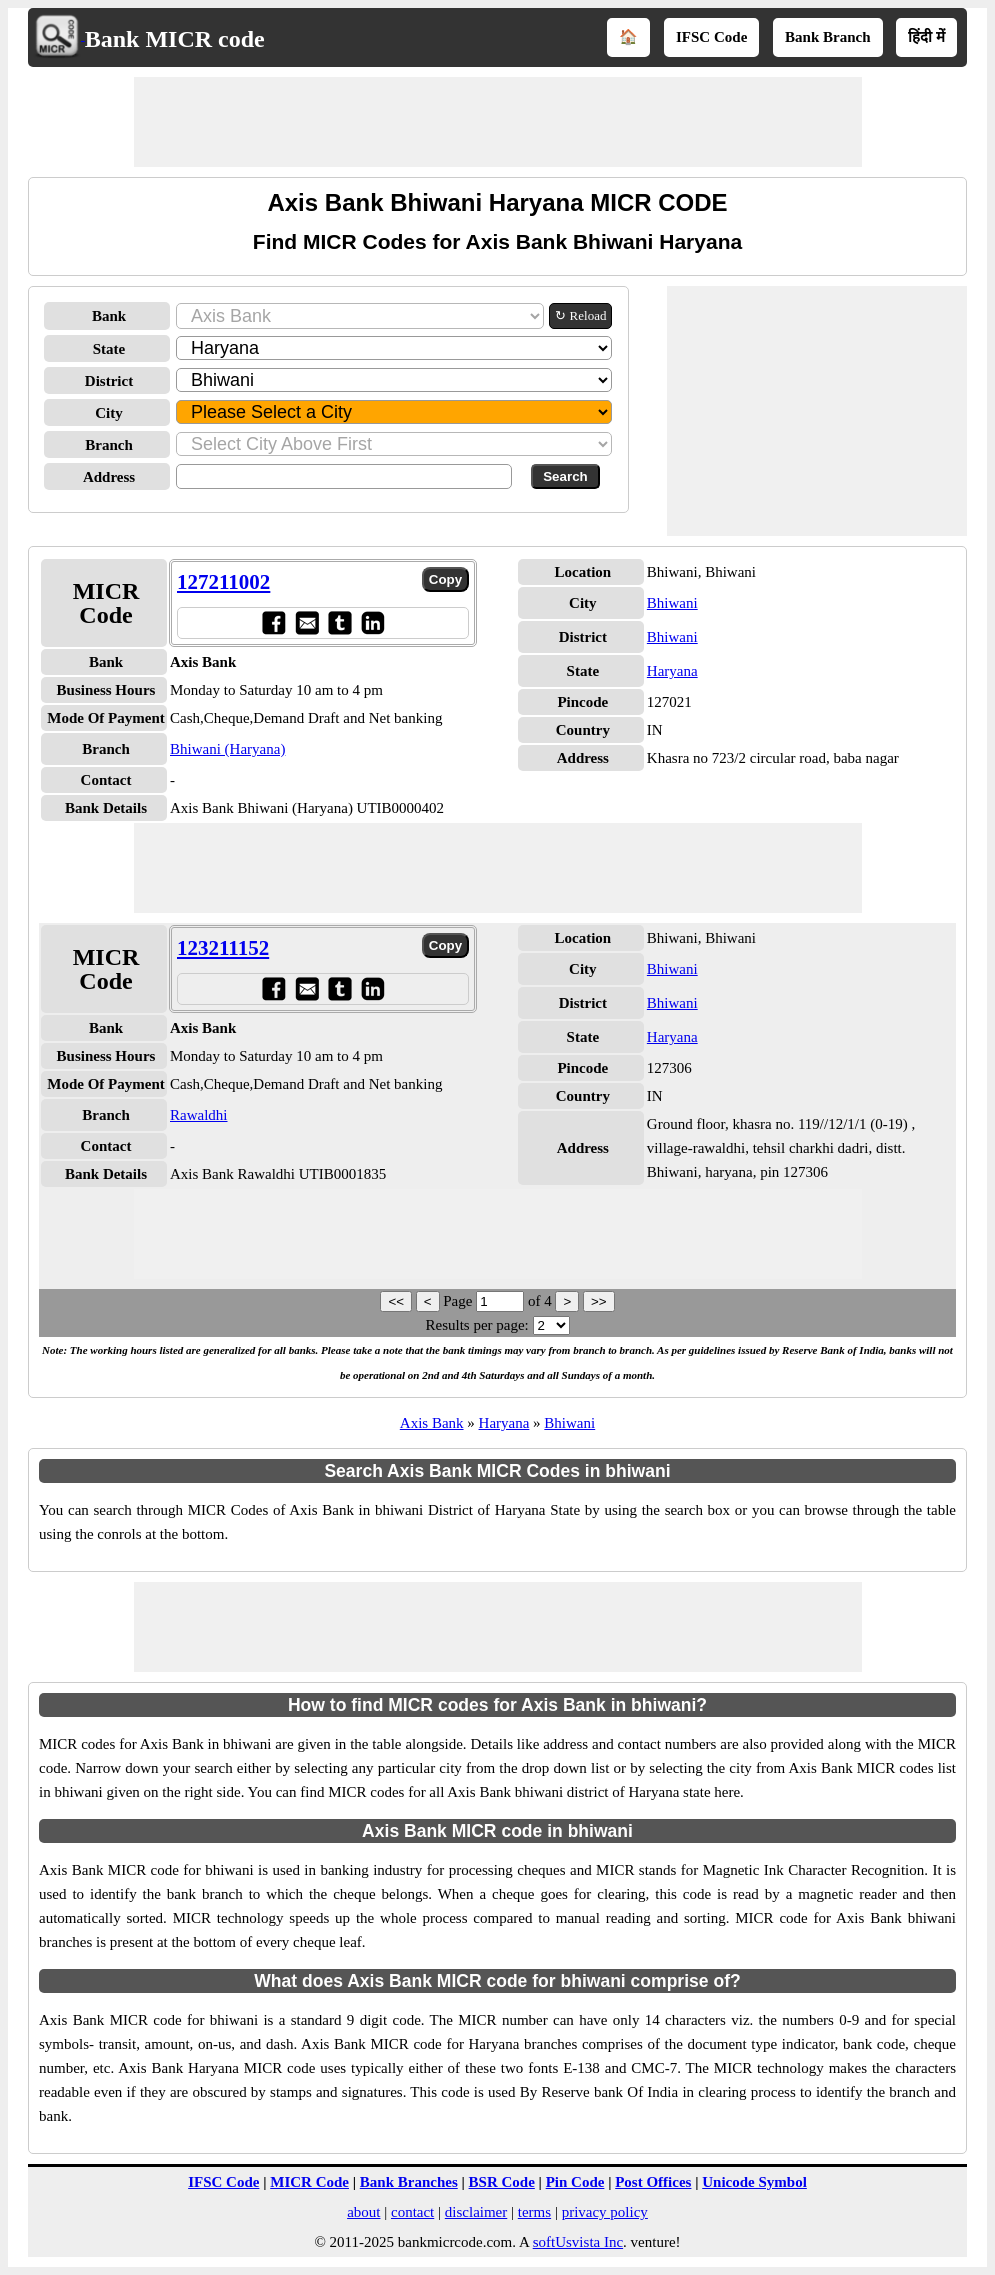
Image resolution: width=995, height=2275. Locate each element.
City (109, 413)
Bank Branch (827, 37)
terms (534, 2212)
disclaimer (476, 2212)
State (109, 349)
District (109, 381)
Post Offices (653, 2182)
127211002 (223, 582)
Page (459, 1301)
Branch (109, 445)
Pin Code (575, 2182)
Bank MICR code (175, 39)
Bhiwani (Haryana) (227, 749)
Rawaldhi (199, 1115)
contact (412, 2212)
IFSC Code (711, 37)
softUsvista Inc (578, 2242)
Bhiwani (672, 603)
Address (109, 477)
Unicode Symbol (754, 2182)
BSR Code (502, 2182)
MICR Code (309, 2182)
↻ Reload (580, 315)
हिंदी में (926, 37)
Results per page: (476, 1325)
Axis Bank (432, 1423)
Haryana (672, 671)
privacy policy (605, 2212)
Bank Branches (409, 2182)
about (363, 2212)
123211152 (223, 948)
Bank (109, 316)
